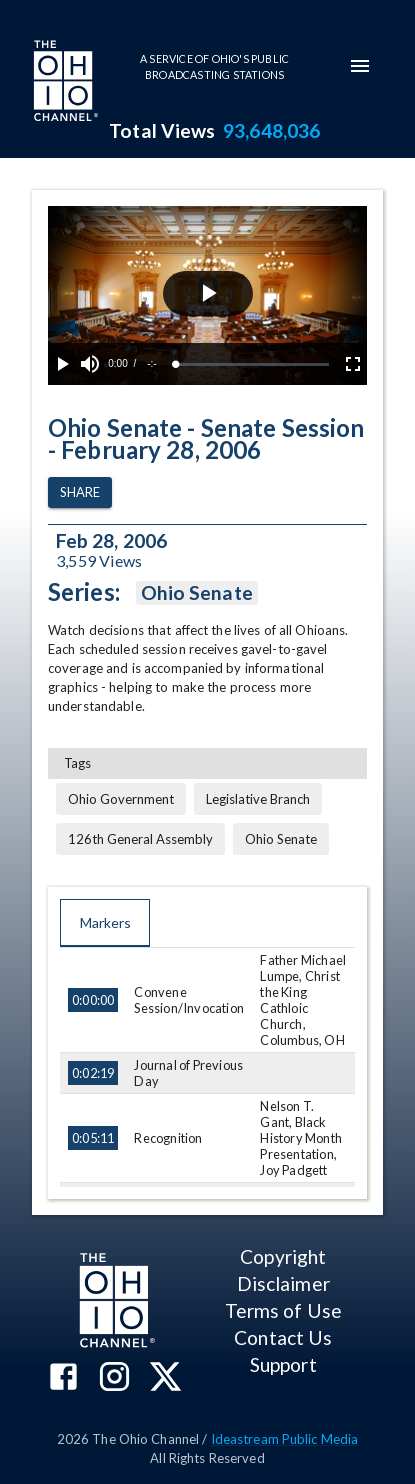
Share (80, 492)
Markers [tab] (105, 923)
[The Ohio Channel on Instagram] (114, 1378)
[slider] (252, 364)
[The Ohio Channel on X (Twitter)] (165, 1378)
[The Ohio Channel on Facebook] (63, 1378)
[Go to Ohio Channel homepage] (64, 83)
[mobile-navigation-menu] (360, 66)
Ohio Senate (197, 593)
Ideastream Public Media (285, 1439)
